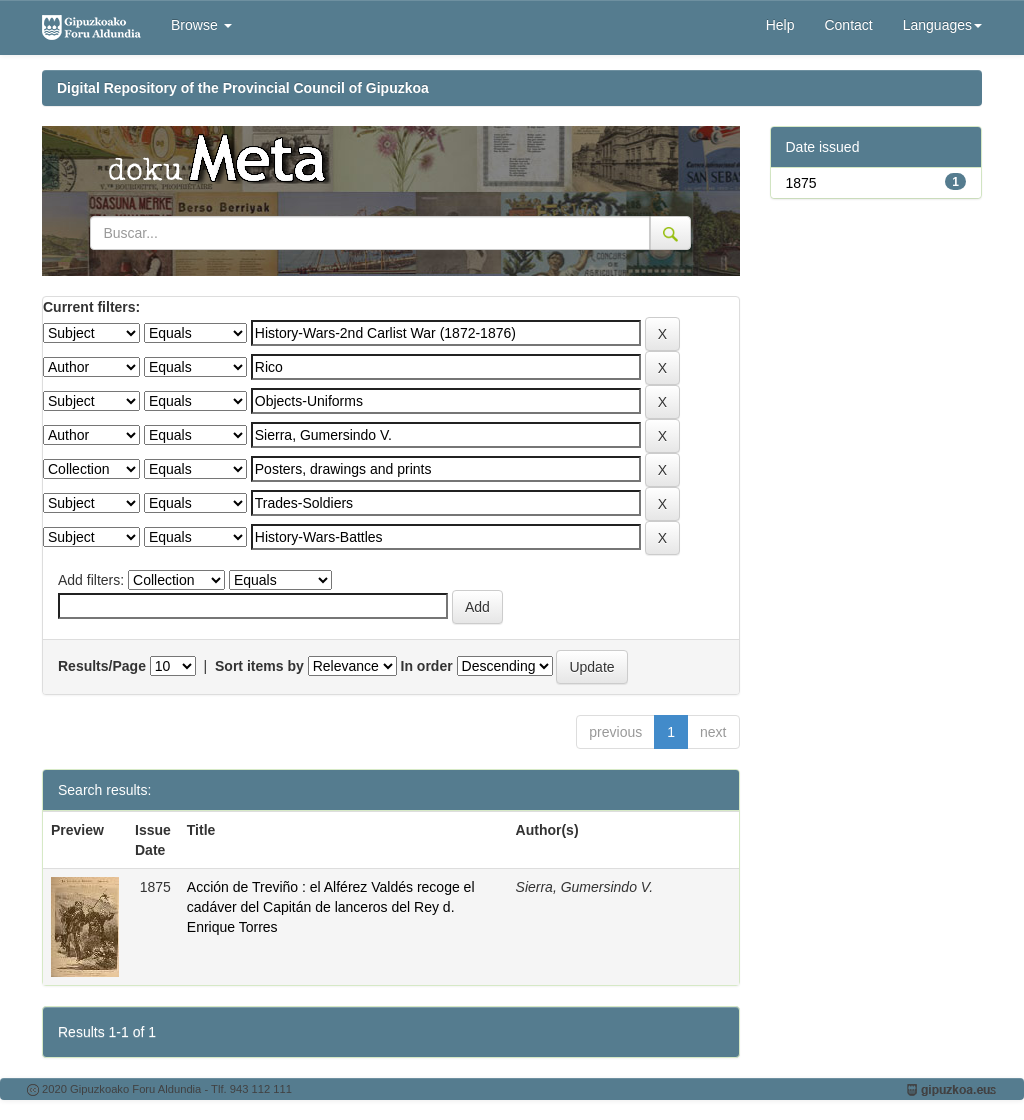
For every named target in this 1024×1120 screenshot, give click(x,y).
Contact (848, 25)
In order (427, 666)
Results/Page (102, 666)
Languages (942, 25)
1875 (801, 183)
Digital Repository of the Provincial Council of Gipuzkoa (243, 88)
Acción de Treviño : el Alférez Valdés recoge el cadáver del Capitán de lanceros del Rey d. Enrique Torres (331, 907)
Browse (201, 25)
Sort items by (259, 666)
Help (780, 25)
